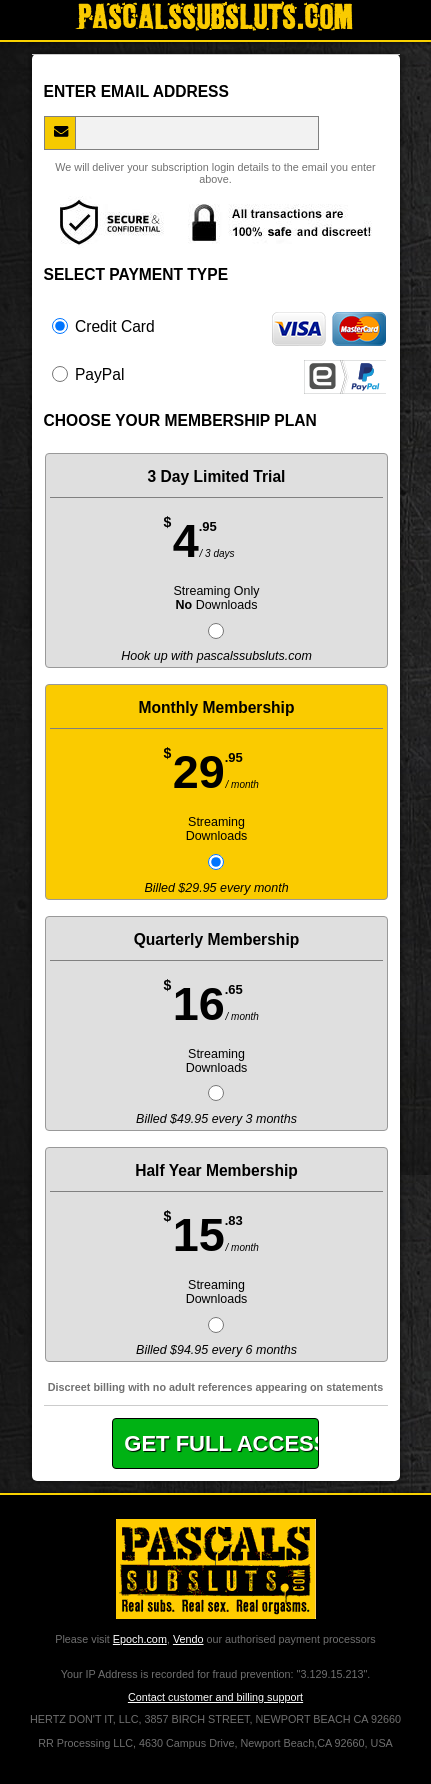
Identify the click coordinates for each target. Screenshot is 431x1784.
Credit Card (219, 326)
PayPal (219, 374)
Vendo (188, 1639)
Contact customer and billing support (215, 1697)
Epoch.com (140, 1639)
